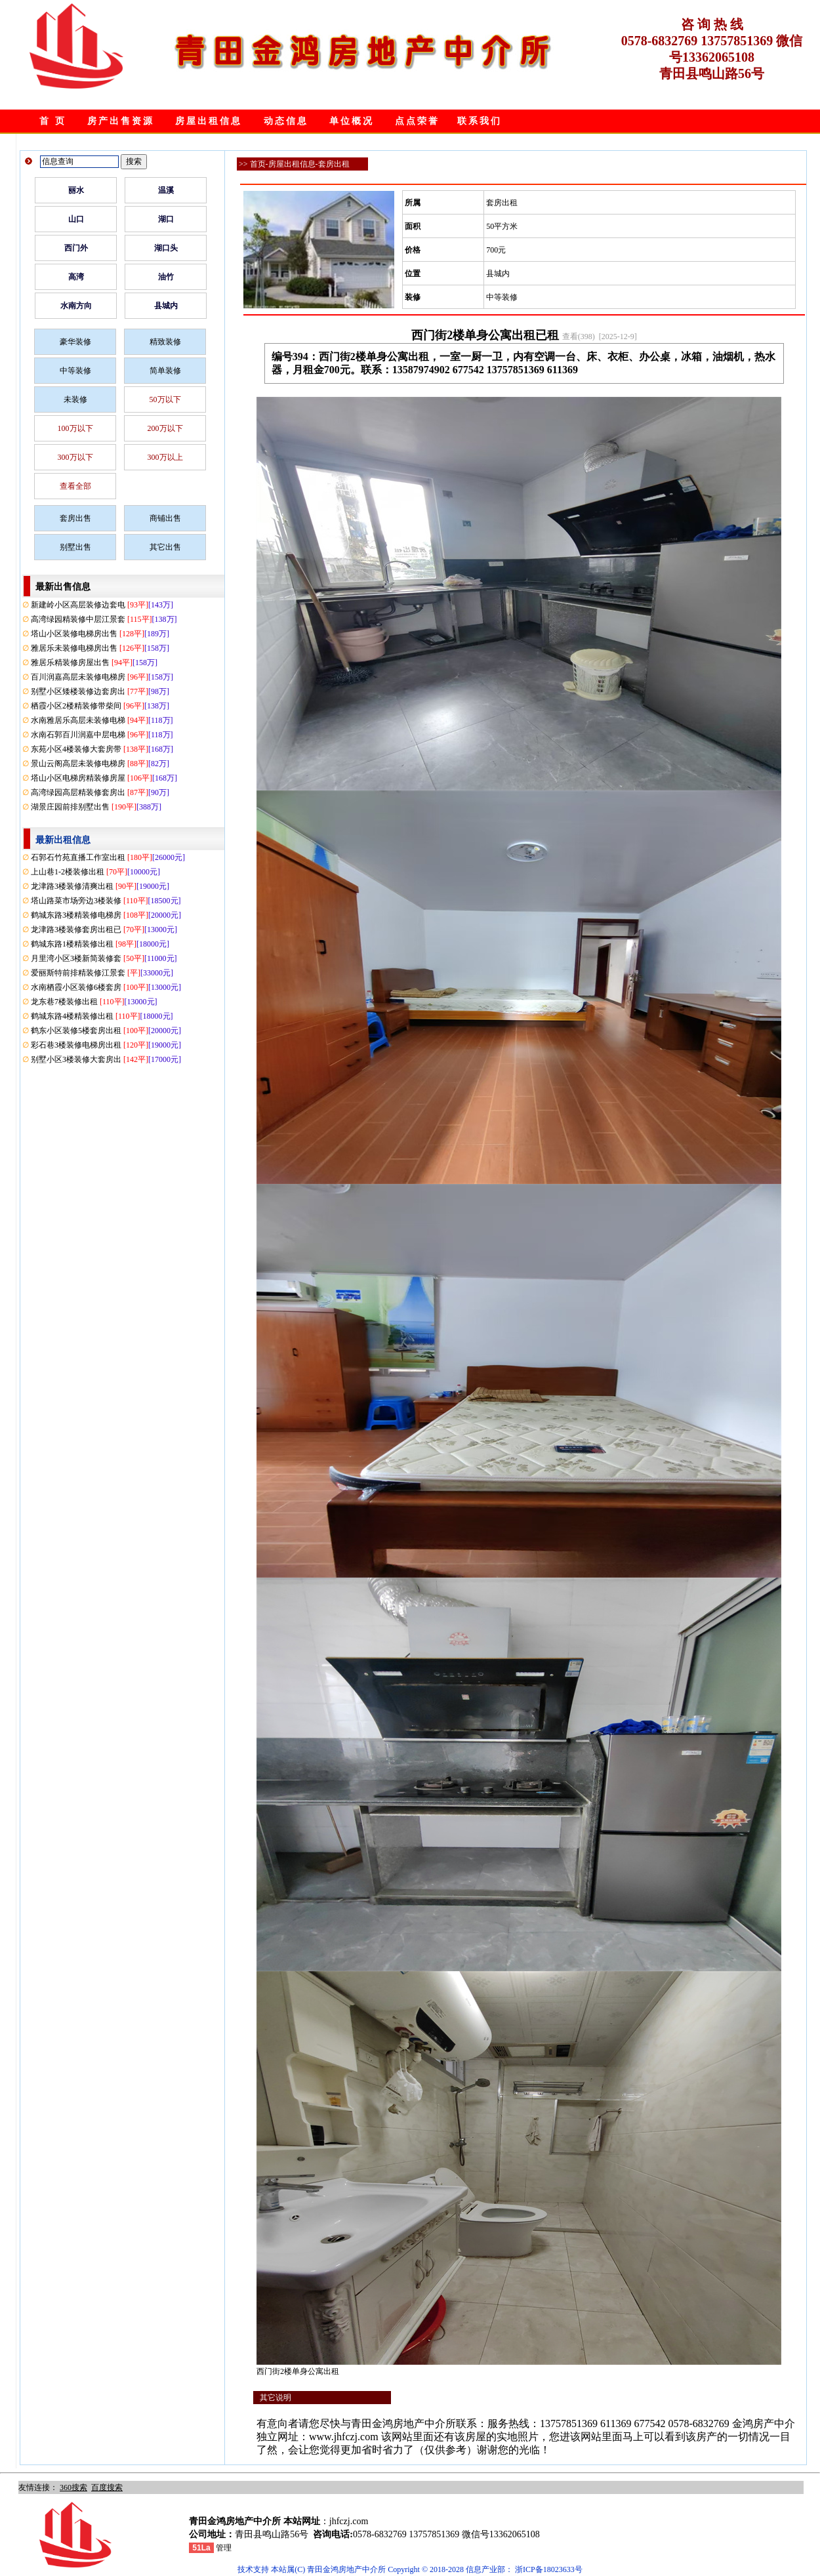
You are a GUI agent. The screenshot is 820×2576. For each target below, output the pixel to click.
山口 (76, 219)
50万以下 (165, 399)
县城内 (166, 305)
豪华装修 (75, 341)
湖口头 (166, 248)
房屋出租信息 (208, 121)
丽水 (76, 190)
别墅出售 (75, 547)
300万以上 (165, 457)
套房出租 (334, 164)
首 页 (52, 121)
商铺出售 (165, 518)
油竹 (166, 276)
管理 (224, 2547)
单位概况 (351, 121)
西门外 (76, 248)
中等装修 (75, 370)
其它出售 (165, 547)
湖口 (166, 219)
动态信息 (286, 121)
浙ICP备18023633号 (549, 2569)
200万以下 (165, 428)
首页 (258, 164)
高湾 (76, 276)
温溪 (166, 190)
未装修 (75, 399)
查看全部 (75, 486)
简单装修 (165, 370)
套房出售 (75, 518)
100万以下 (75, 428)
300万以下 (75, 457)
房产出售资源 (120, 121)
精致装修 (165, 341)
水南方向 (76, 305)
